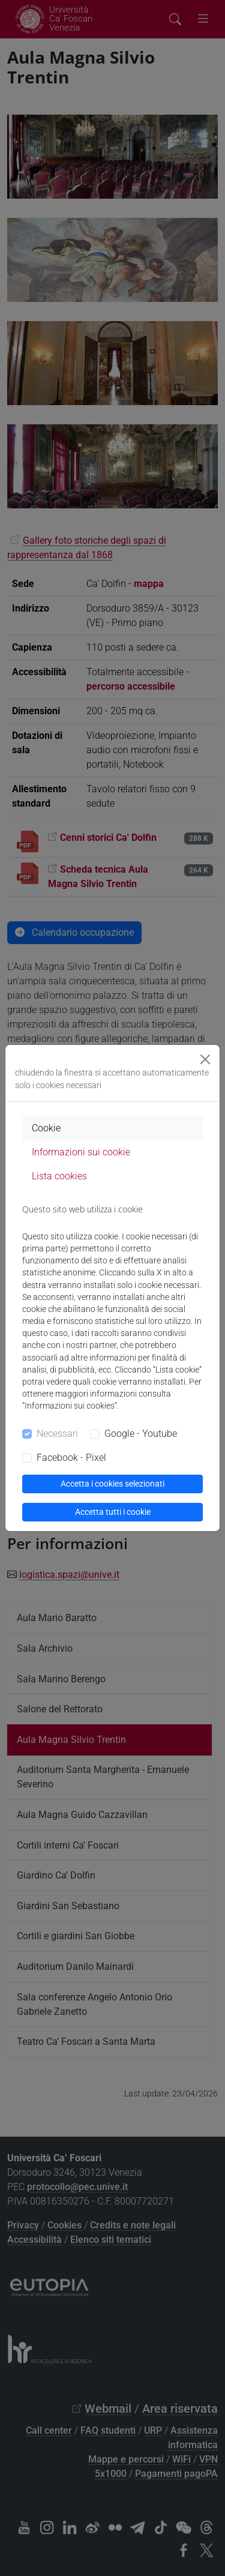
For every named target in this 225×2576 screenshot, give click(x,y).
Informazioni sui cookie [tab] (81, 1152)
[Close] (205, 1059)
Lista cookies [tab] (59, 1176)
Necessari (57, 1433)
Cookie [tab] (46, 1128)
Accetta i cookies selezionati (112, 1483)
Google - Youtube (140, 1433)
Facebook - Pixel (71, 1457)
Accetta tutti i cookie (113, 1512)
